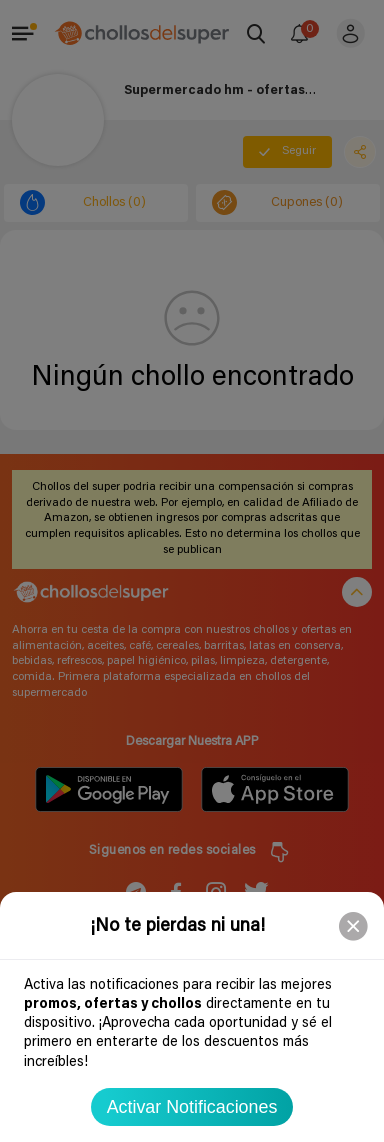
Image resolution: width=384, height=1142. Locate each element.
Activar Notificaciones (192, 1107)
